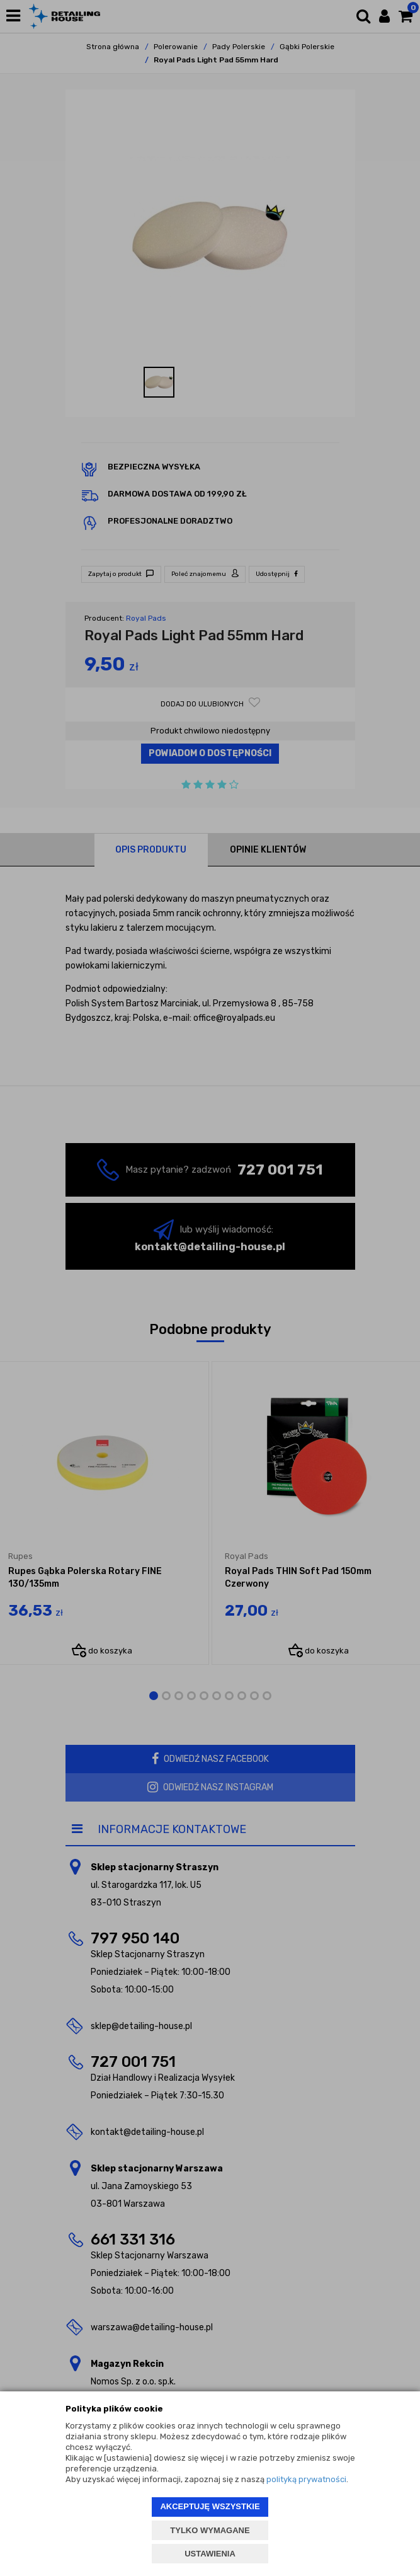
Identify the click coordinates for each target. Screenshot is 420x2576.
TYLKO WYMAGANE (209, 2530)
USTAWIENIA (210, 2553)
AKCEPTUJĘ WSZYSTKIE (209, 2506)
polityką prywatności (306, 2479)
